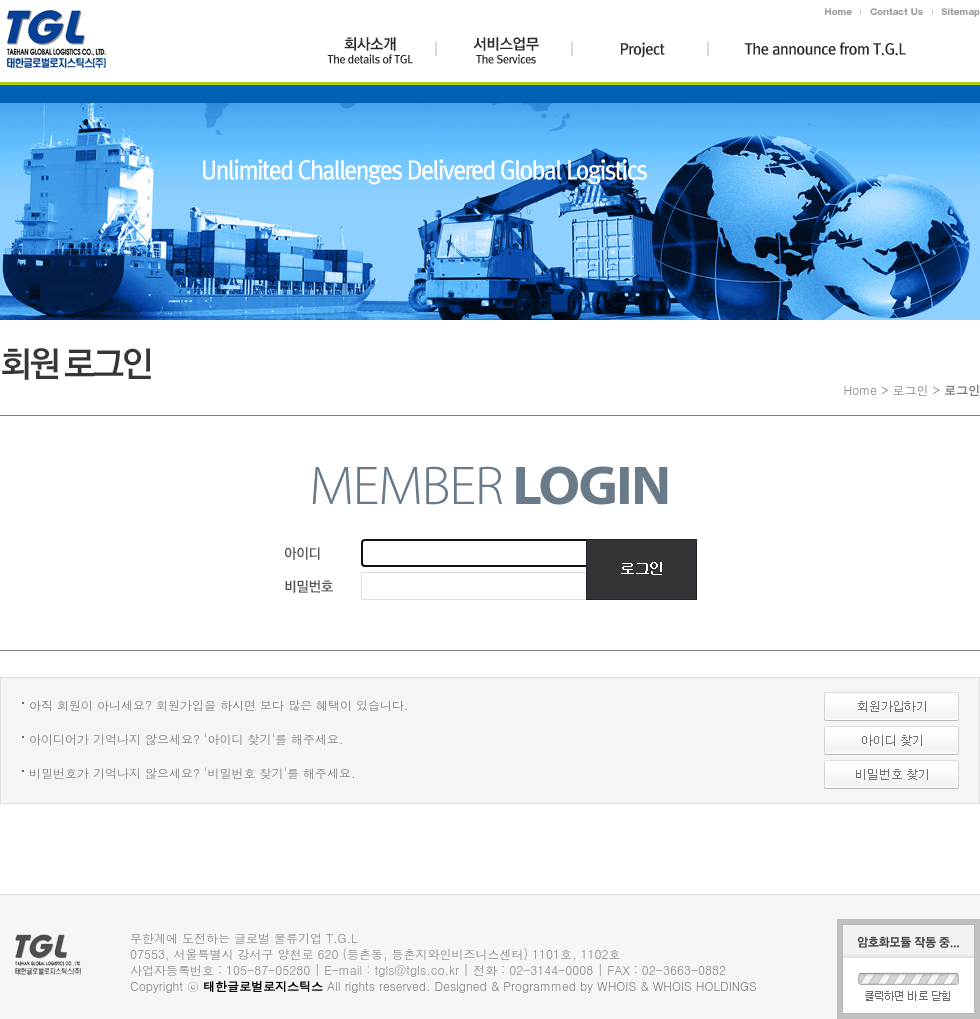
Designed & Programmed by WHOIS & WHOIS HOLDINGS (596, 985)
